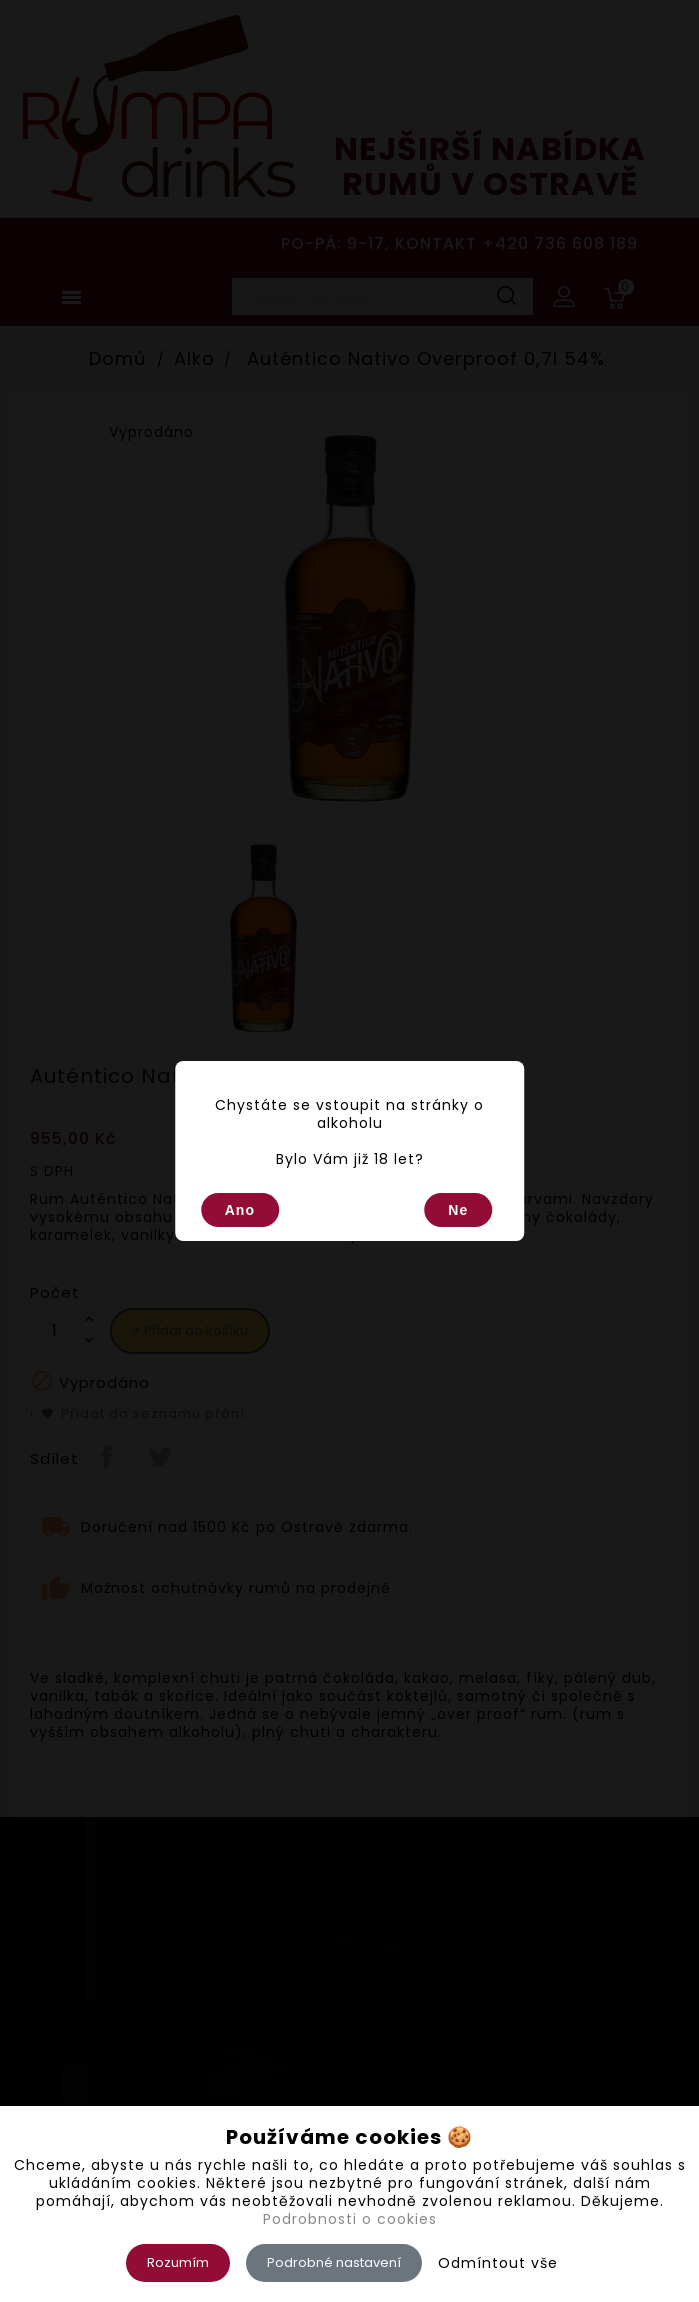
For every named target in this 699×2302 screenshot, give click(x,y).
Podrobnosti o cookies (350, 2219)
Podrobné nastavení (334, 2262)
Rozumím (178, 2262)
